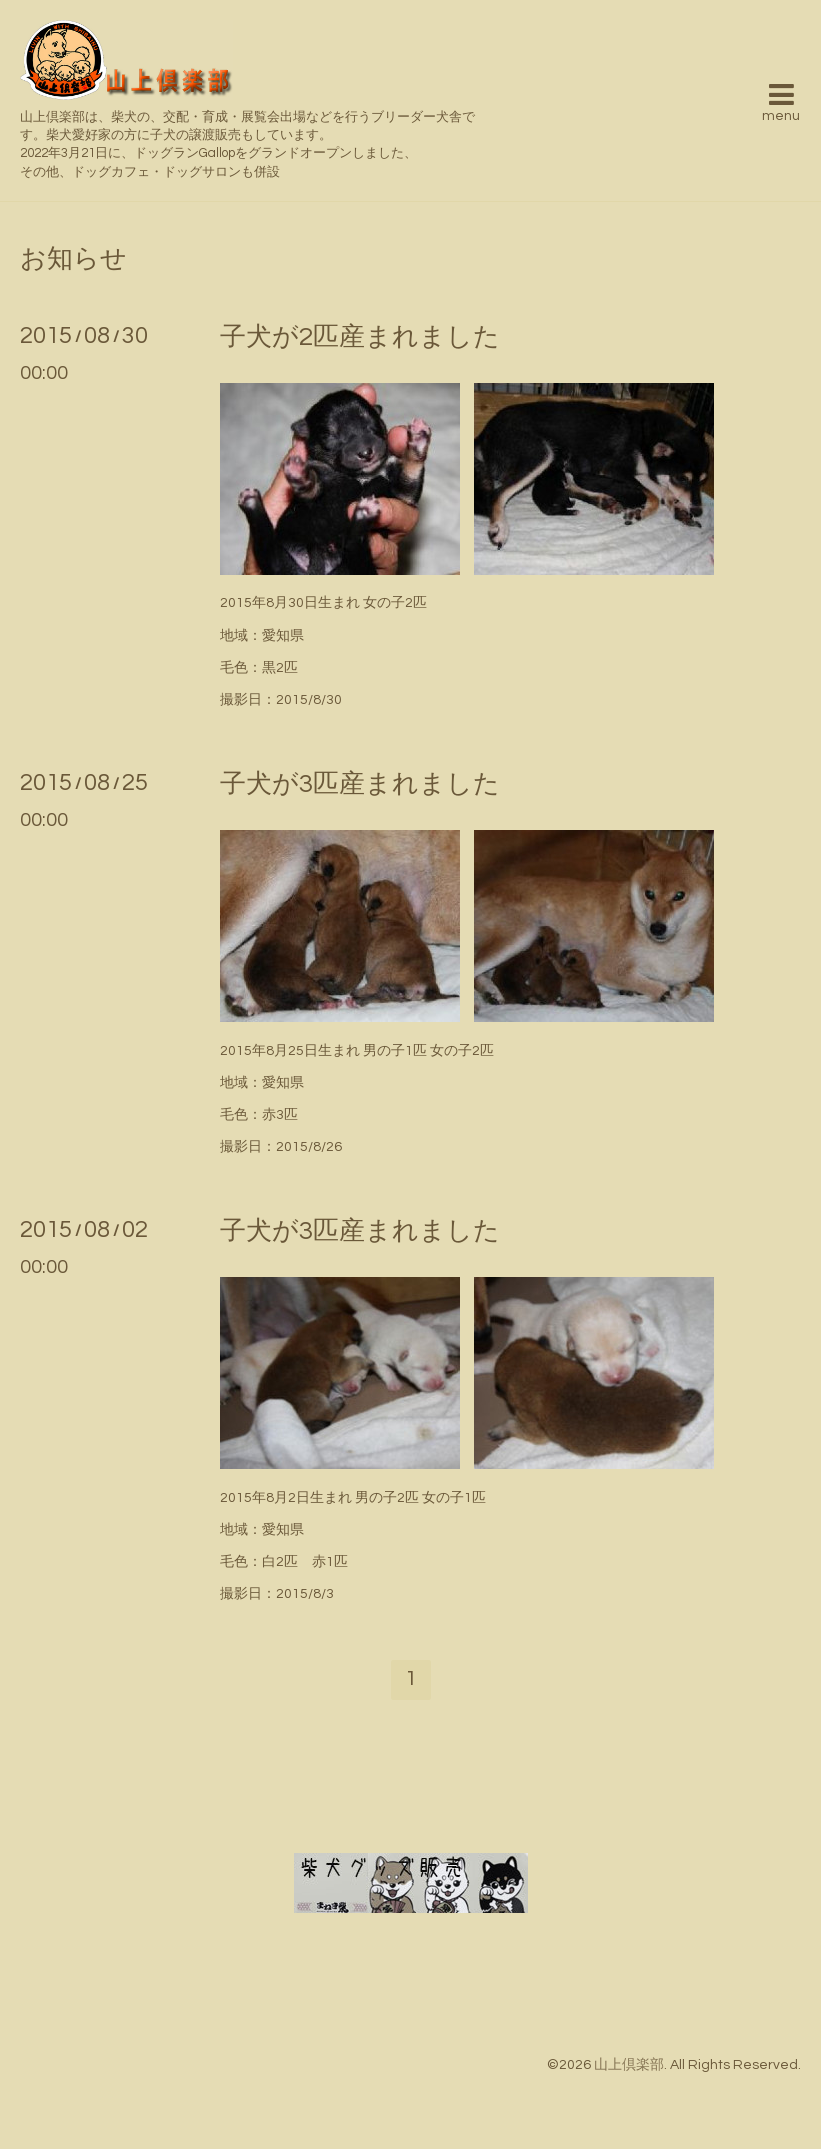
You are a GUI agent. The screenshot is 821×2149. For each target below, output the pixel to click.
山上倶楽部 (629, 2065)
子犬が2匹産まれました (360, 337)
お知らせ (73, 259)
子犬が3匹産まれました (360, 784)
